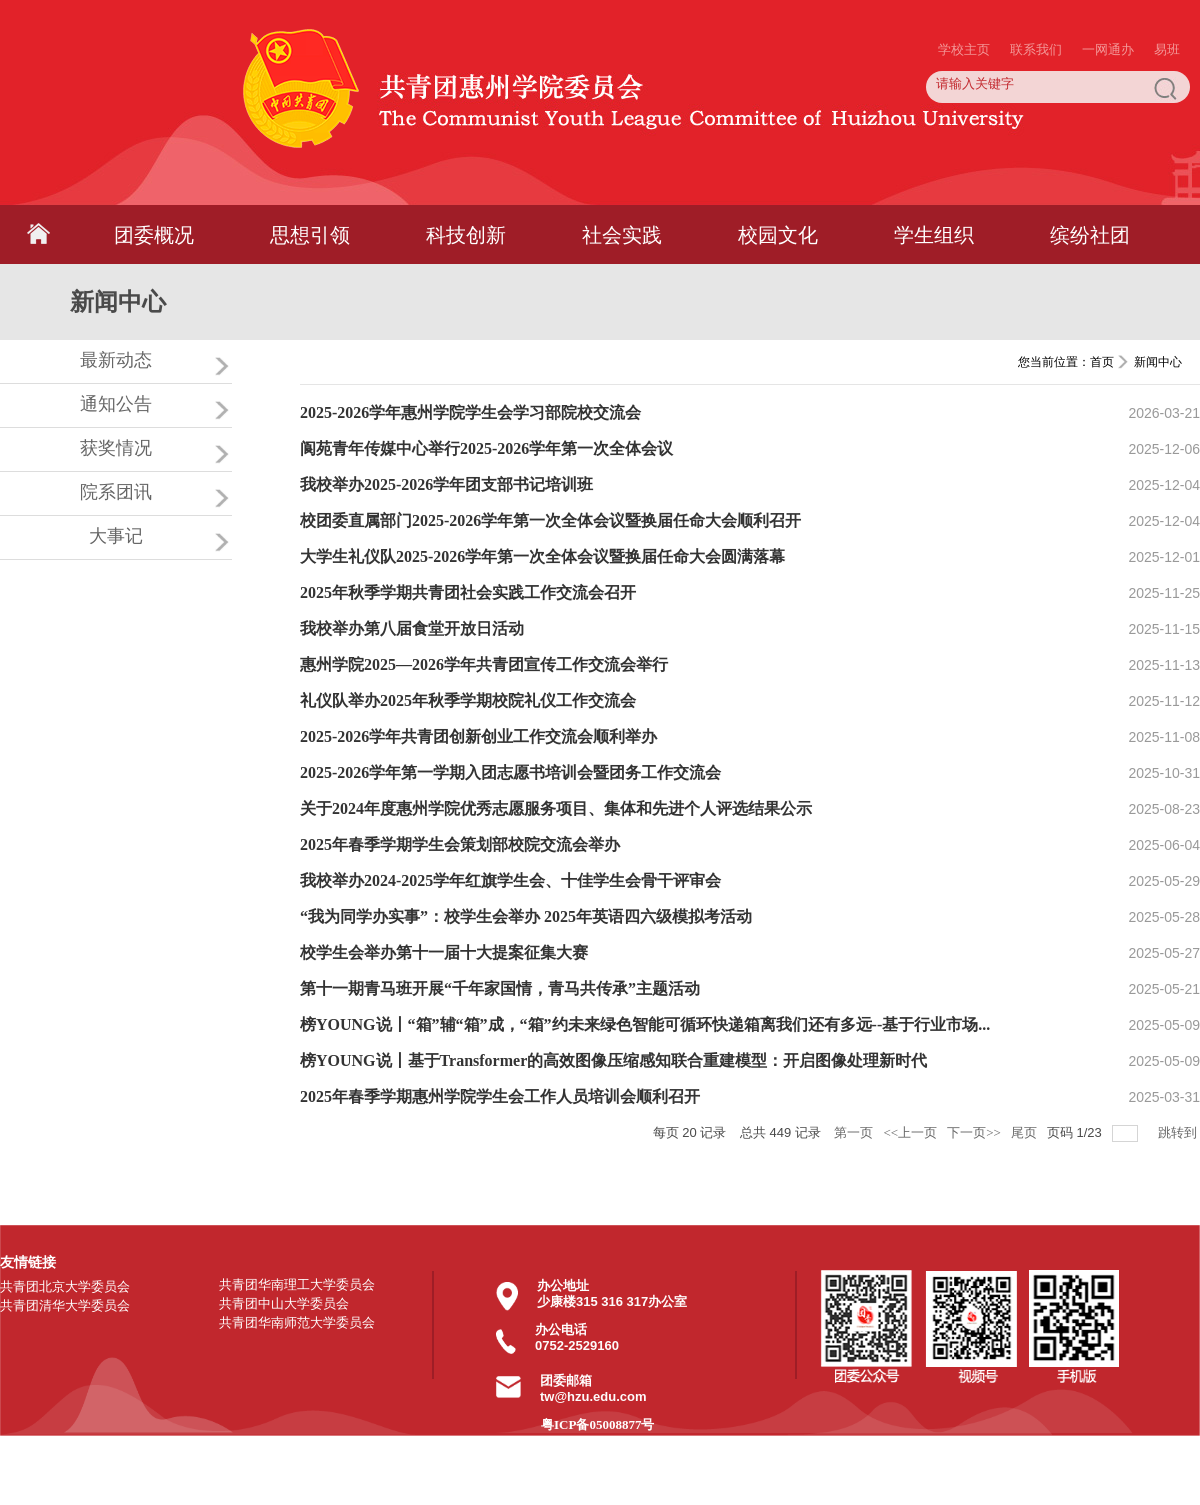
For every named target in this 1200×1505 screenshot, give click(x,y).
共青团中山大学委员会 (284, 1303)
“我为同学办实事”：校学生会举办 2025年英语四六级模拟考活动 (526, 916)
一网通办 (1108, 10)
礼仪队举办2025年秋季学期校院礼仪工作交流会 (468, 700)
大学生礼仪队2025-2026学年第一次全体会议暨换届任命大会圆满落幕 (542, 556)
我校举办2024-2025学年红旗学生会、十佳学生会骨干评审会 (510, 880)
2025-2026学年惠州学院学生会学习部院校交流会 (470, 412)
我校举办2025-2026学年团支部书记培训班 (446, 484)
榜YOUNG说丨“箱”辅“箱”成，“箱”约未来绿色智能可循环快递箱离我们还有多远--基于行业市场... (645, 1024)
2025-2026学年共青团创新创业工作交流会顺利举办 (478, 736)
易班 (1167, 10)
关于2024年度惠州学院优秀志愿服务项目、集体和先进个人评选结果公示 (556, 808)
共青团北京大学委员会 (65, 1286)
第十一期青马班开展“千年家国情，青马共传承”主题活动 (500, 988)
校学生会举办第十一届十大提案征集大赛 (444, 952)
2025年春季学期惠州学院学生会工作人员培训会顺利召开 (500, 1096)
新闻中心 (1158, 362)
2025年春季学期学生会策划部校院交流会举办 (460, 844)
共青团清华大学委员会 (65, 1305)
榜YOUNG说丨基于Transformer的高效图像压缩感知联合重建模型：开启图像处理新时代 (613, 1060)
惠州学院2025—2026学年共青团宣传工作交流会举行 (484, 664)
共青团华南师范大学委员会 (297, 1322)
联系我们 (1036, 10)
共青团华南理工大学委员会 (297, 1284)
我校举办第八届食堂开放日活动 (412, 628)
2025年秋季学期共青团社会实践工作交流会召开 (468, 592)
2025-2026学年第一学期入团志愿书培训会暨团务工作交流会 (510, 772)
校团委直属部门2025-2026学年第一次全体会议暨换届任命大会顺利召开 (550, 520)
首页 (1102, 362)
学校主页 (964, 10)
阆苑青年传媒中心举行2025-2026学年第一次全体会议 (486, 448)
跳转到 (1179, 1132)
